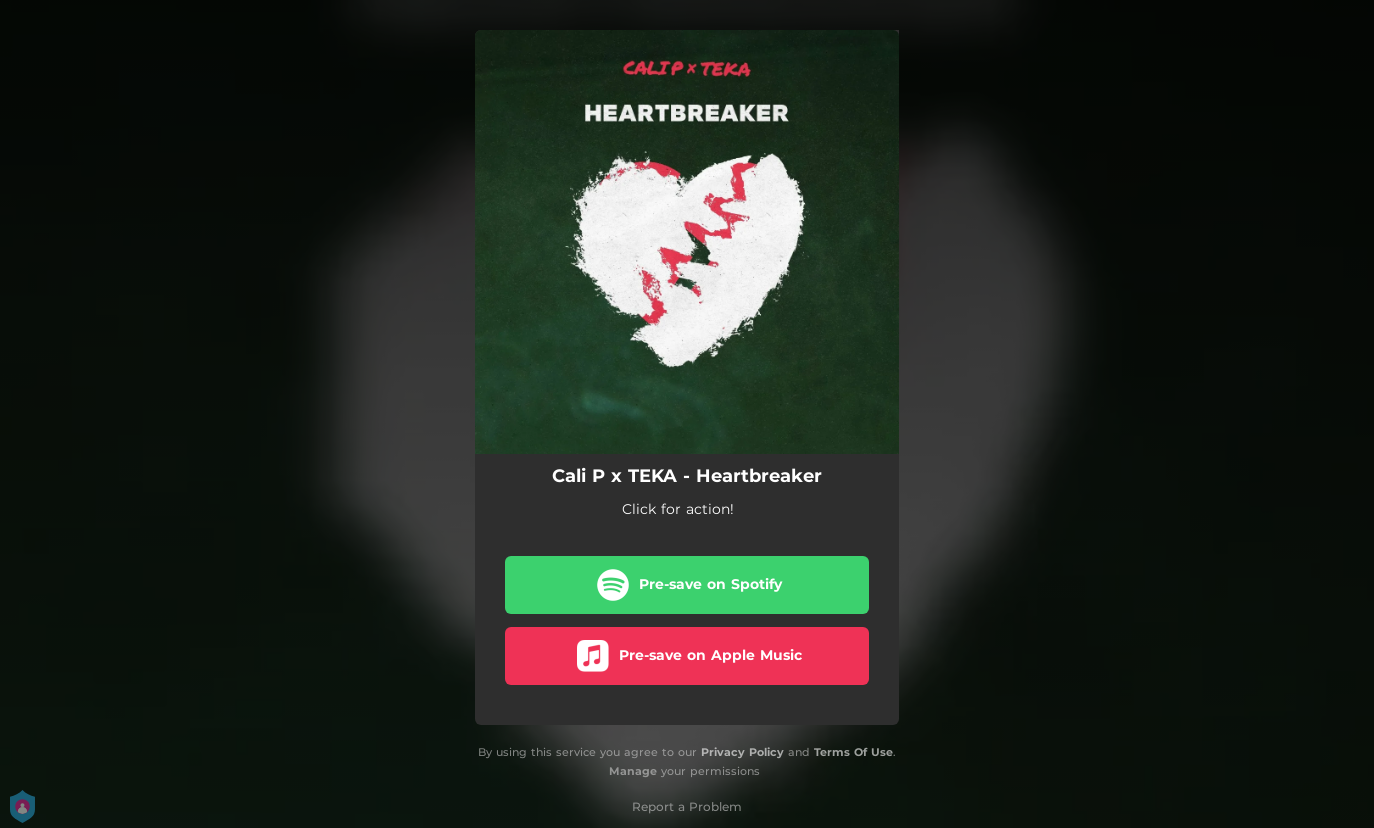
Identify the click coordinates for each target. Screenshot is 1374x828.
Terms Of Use (853, 752)
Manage (633, 771)
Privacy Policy (742, 752)
